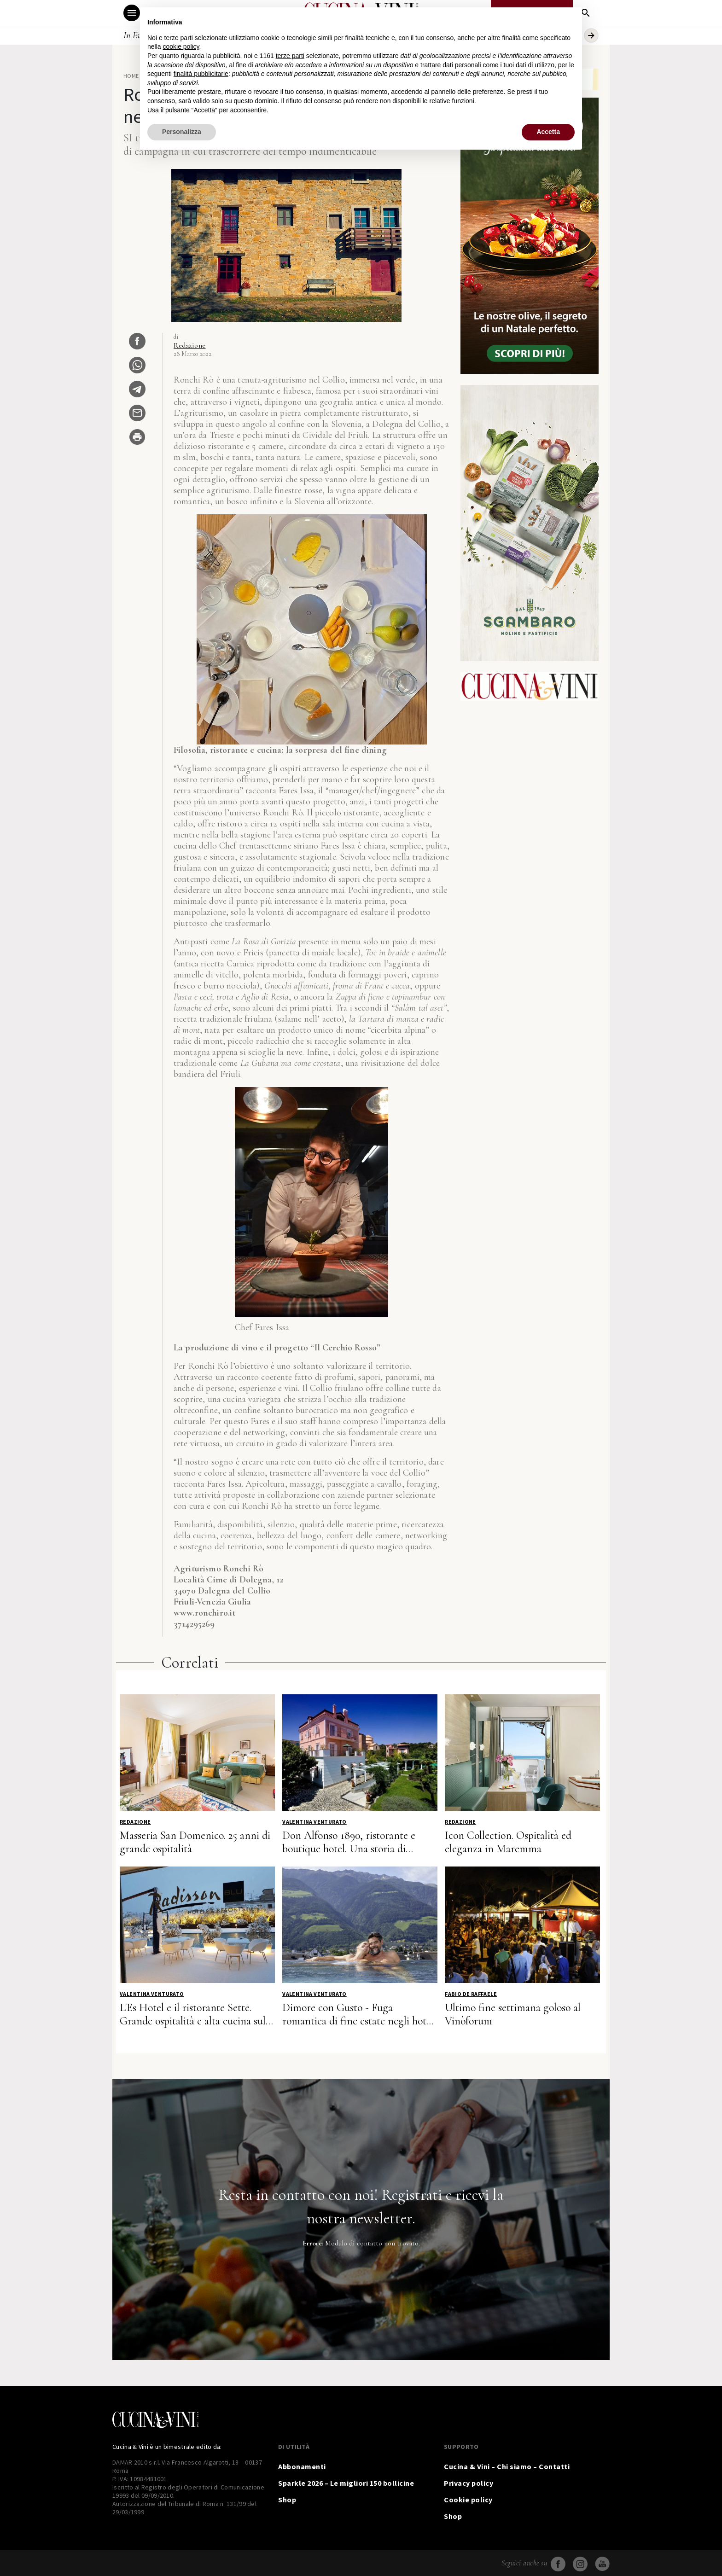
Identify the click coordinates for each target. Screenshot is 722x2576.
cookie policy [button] (181, 46)
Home (131, 75)
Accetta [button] (548, 131)
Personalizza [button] (181, 131)
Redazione (190, 345)
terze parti (290, 55)
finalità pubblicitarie (201, 73)
